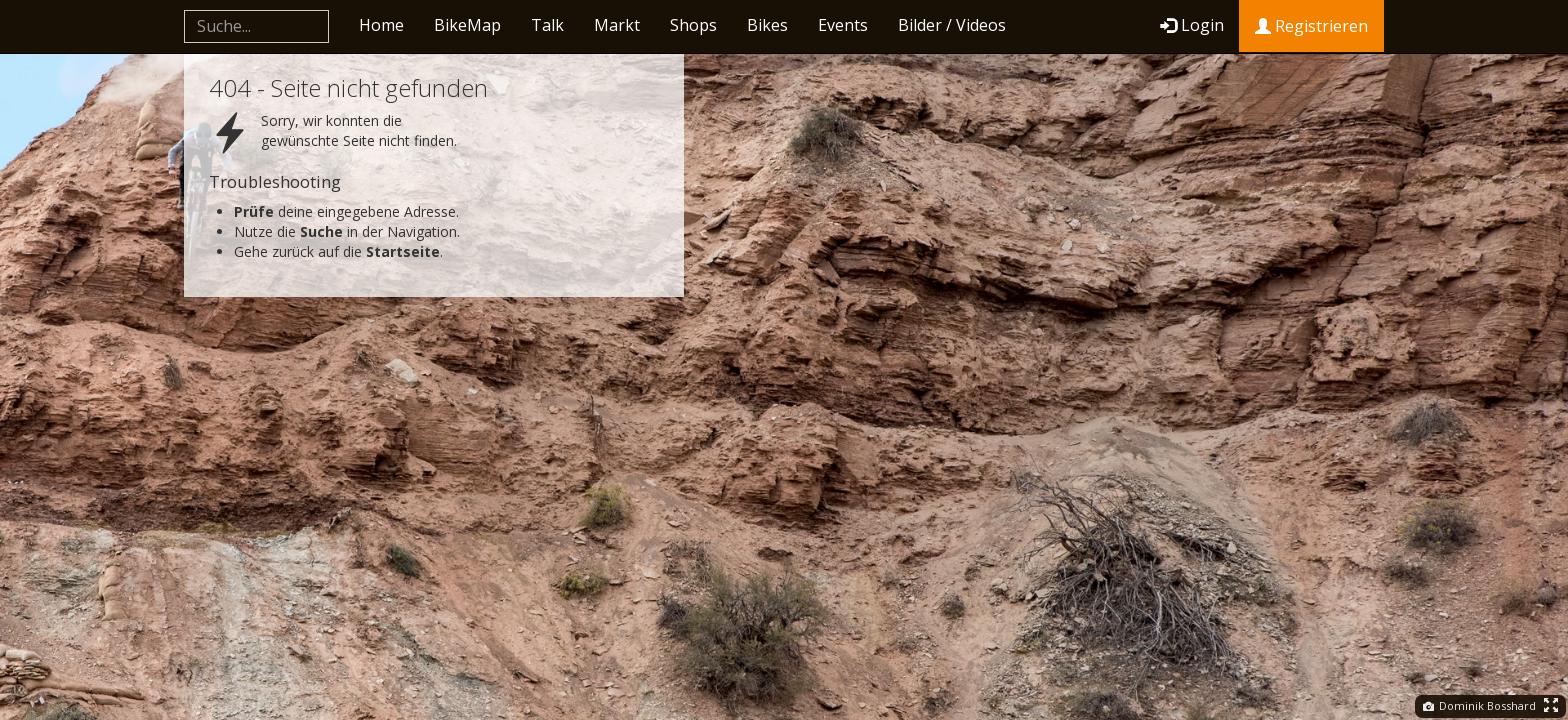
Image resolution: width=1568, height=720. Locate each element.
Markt (617, 25)
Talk (547, 25)
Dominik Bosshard (1479, 705)
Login (1192, 25)
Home (381, 25)
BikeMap (467, 25)
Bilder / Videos (952, 25)
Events (843, 25)
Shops (693, 25)
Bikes (767, 25)
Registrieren (1311, 26)
